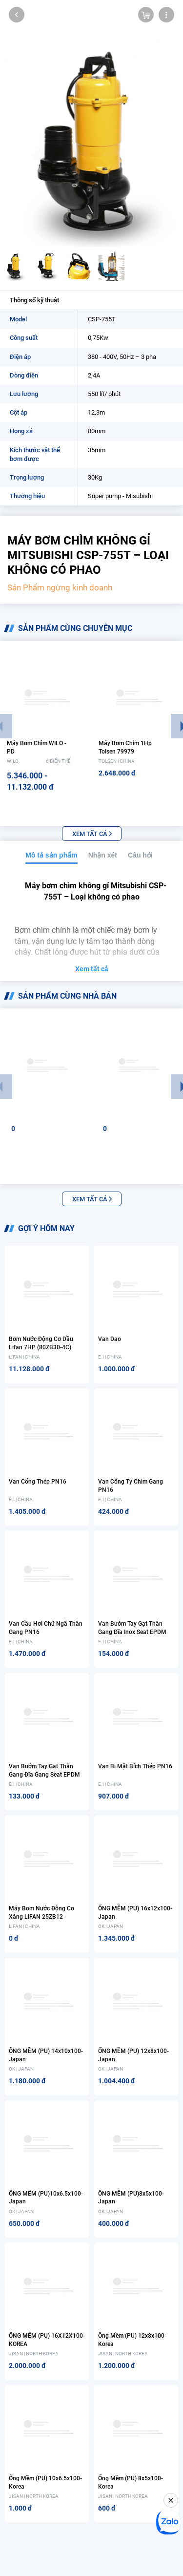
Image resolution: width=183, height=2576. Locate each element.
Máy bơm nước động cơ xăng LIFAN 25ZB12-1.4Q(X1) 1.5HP (41, 1916)
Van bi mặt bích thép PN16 (135, 1766)
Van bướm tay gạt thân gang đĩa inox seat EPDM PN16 (132, 1632)
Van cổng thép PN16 (37, 1481)
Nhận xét (102, 855)
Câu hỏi (140, 855)
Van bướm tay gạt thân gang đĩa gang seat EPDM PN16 (44, 1774)
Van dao (109, 1339)
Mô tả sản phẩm (51, 855)
